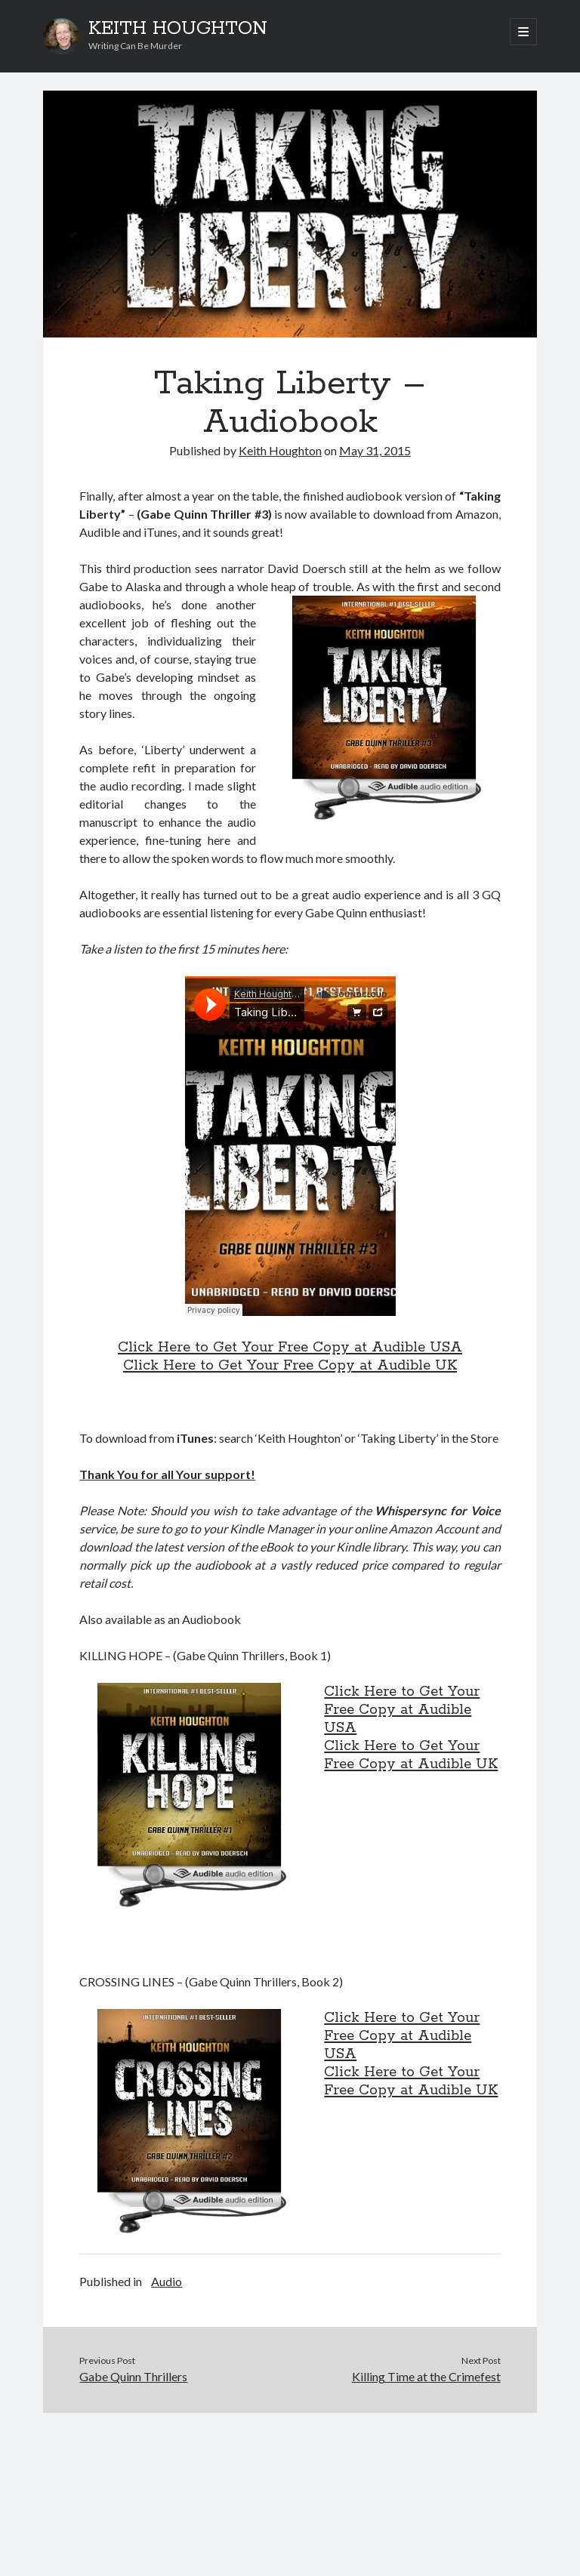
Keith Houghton (280, 450)
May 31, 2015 (375, 450)
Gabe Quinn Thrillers (133, 2376)
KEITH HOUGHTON (177, 29)
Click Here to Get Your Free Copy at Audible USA (290, 1348)
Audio (166, 2281)
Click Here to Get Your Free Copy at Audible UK (290, 1366)
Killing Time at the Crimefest (426, 2376)
